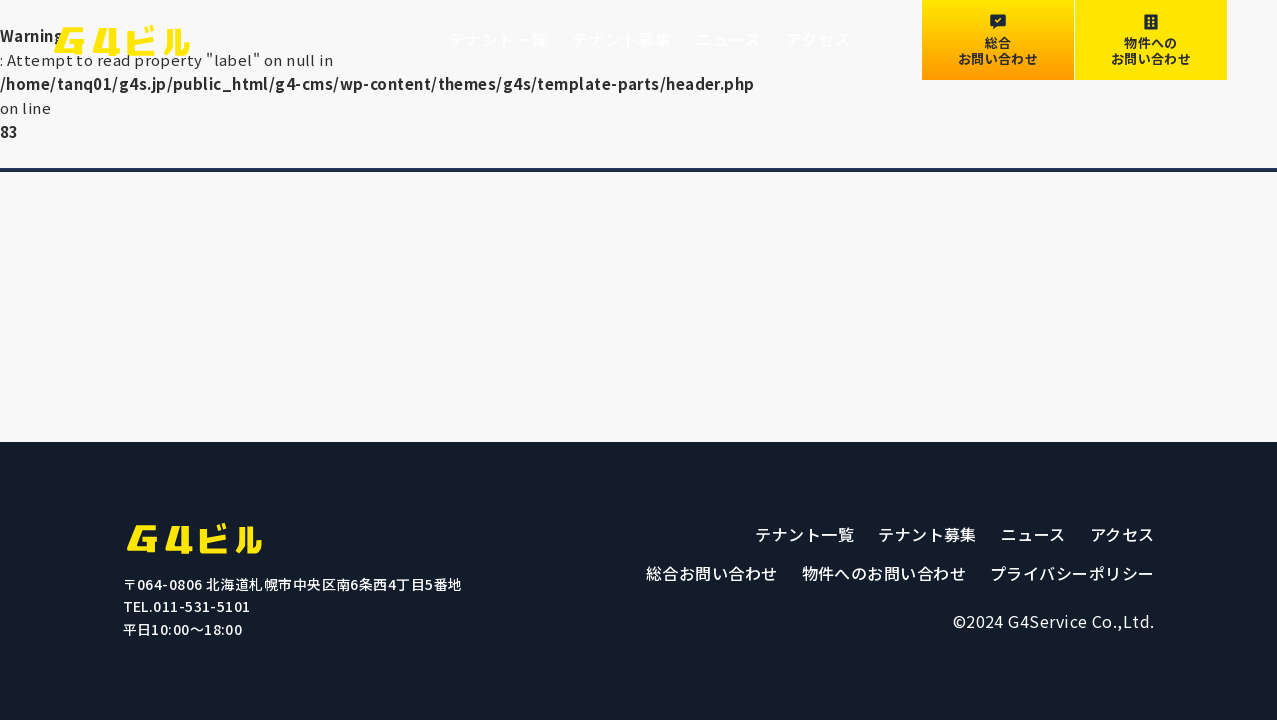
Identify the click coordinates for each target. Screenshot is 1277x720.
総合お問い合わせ (712, 573)
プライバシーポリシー (1072, 573)
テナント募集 (621, 39)
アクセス (818, 39)
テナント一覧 (498, 39)
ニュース (728, 39)
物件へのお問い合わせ (884, 573)
